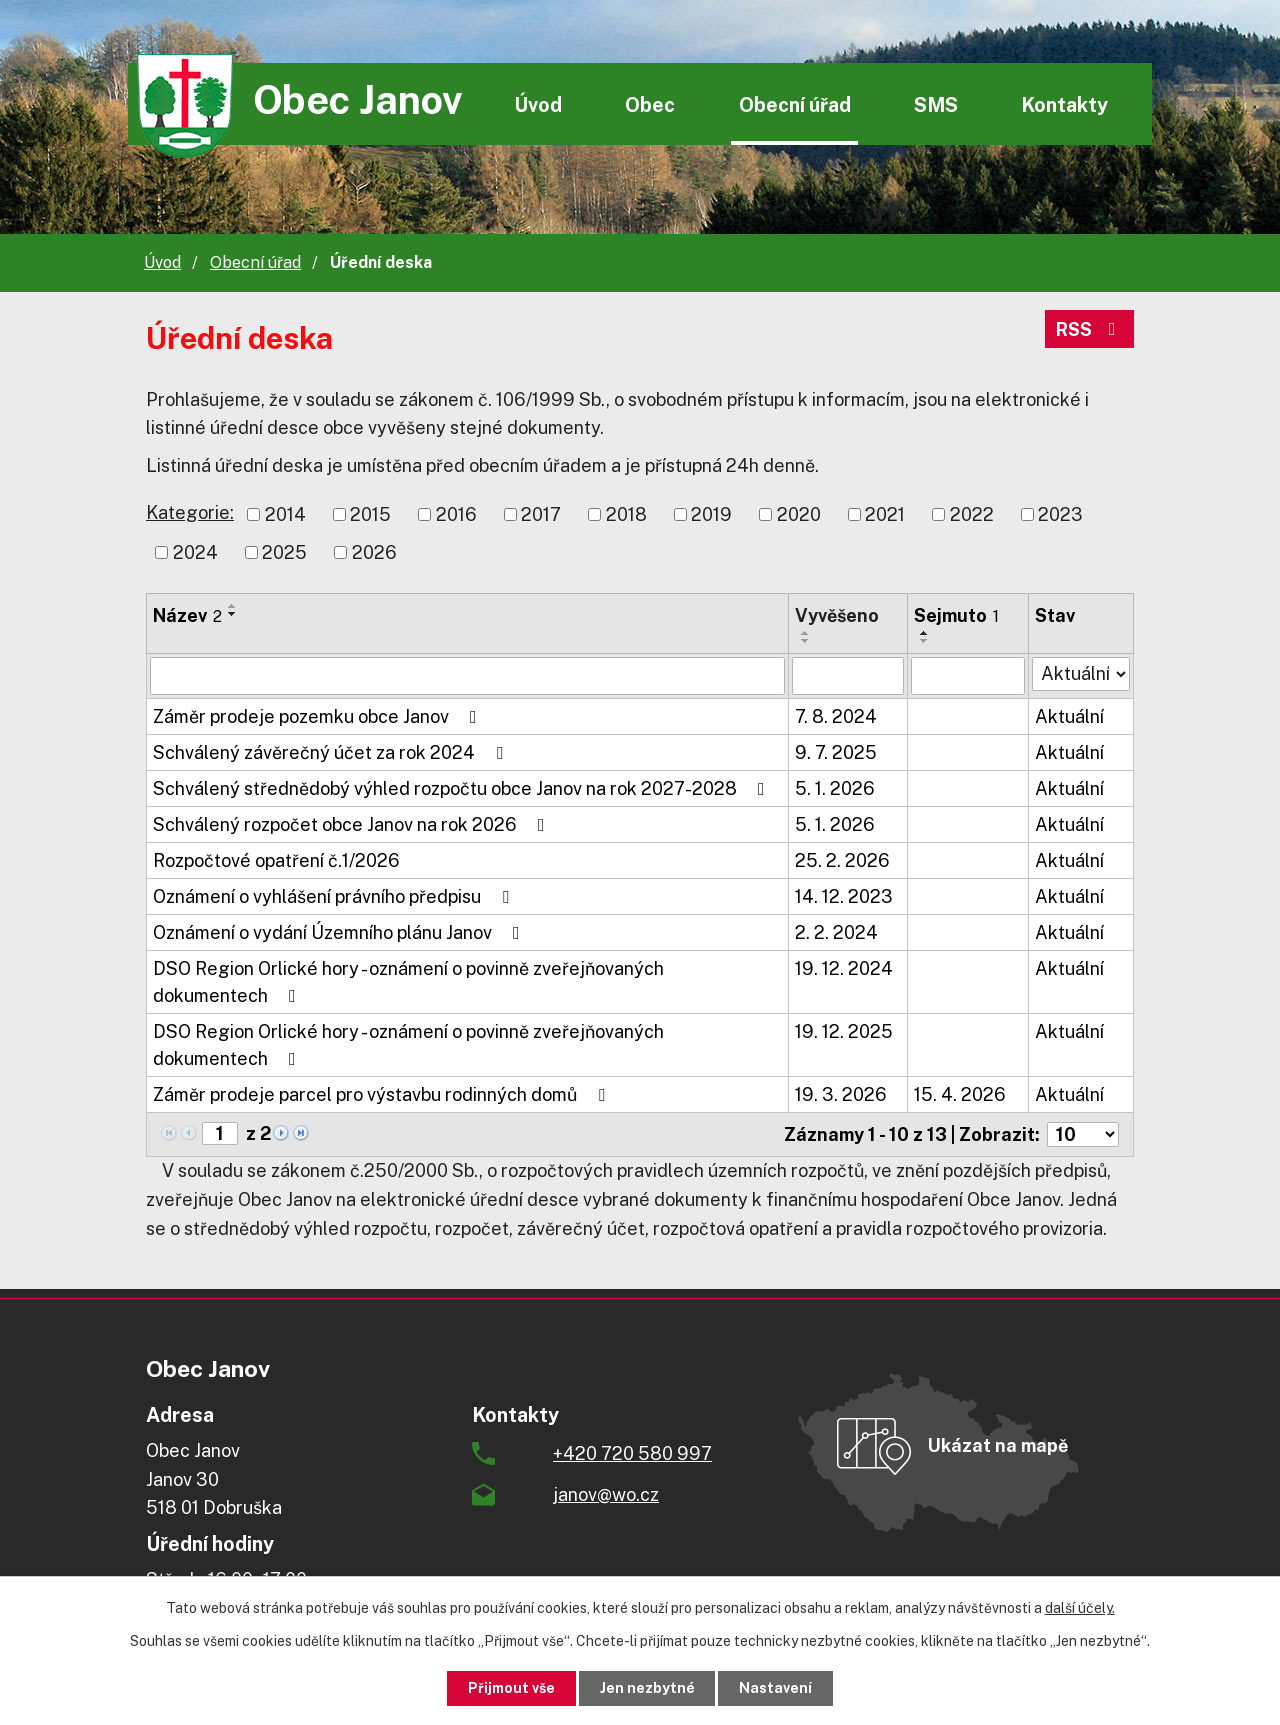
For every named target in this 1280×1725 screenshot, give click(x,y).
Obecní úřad (795, 104)
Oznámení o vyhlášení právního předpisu (335, 896)
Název (187, 615)
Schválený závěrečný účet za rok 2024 (332, 752)
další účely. (1080, 1608)
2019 (711, 514)
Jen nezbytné (647, 1688)
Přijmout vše (511, 1688)
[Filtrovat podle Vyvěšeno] (848, 676)
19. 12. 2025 (844, 1031)
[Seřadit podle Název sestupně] (233, 614)
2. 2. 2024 (836, 932)
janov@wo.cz (606, 1494)
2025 (284, 552)
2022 (972, 514)
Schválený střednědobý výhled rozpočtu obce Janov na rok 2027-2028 (463, 788)
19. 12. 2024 (844, 968)
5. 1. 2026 (835, 788)
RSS (1090, 329)
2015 (370, 514)
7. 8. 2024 (836, 716)
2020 (799, 514)
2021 (885, 514)
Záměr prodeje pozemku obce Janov (319, 716)
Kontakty (1064, 104)
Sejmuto (956, 615)
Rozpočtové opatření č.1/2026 (276, 860)
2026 (374, 552)
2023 (1060, 514)
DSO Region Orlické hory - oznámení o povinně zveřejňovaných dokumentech (408, 982)
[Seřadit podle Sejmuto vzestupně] (925, 633)
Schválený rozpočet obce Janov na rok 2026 (353, 824)
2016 (456, 514)
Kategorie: (190, 512)
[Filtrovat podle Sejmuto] (967, 676)
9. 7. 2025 (836, 752)
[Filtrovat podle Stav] (1081, 674)
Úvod (538, 104)
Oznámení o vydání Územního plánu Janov (340, 932)
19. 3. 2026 (841, 1094)
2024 (195, 552)
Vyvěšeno (837, 615)
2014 (285, 514)
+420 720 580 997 (632, 1453)
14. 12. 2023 (844, 896)
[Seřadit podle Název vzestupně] (233, 606)
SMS (936, 104)
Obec (650, 104)
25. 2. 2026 (842, 860)
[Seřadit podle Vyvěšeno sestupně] (806, 641)
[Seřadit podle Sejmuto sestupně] (925, 641)
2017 (541, 514)
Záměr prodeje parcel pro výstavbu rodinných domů (383, 1094)
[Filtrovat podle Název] (467, 676)
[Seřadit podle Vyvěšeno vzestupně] (806, 633)
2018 (626, 514)
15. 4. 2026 (960, 1094)
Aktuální (1069, 716)
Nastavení (776, 1688)
